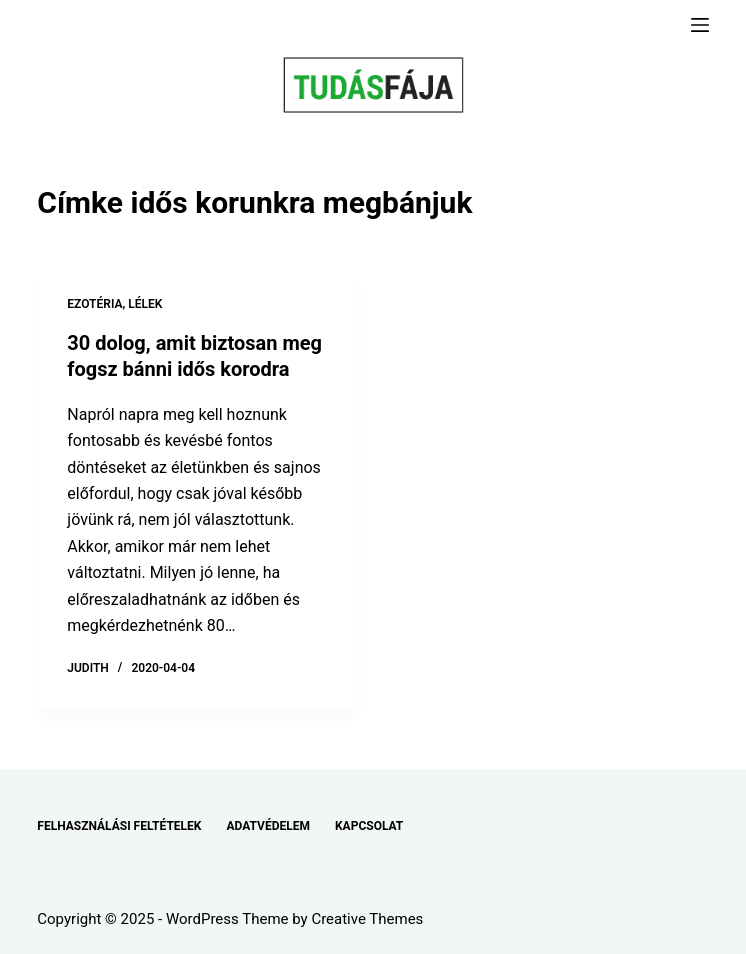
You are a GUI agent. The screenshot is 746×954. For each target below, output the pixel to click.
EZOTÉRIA (94, 304)
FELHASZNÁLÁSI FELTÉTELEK (119, 826)
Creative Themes (367, 919)
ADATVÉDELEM (268, 826)
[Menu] (700, 25)
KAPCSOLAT (369, 826)
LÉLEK (145, 304)
